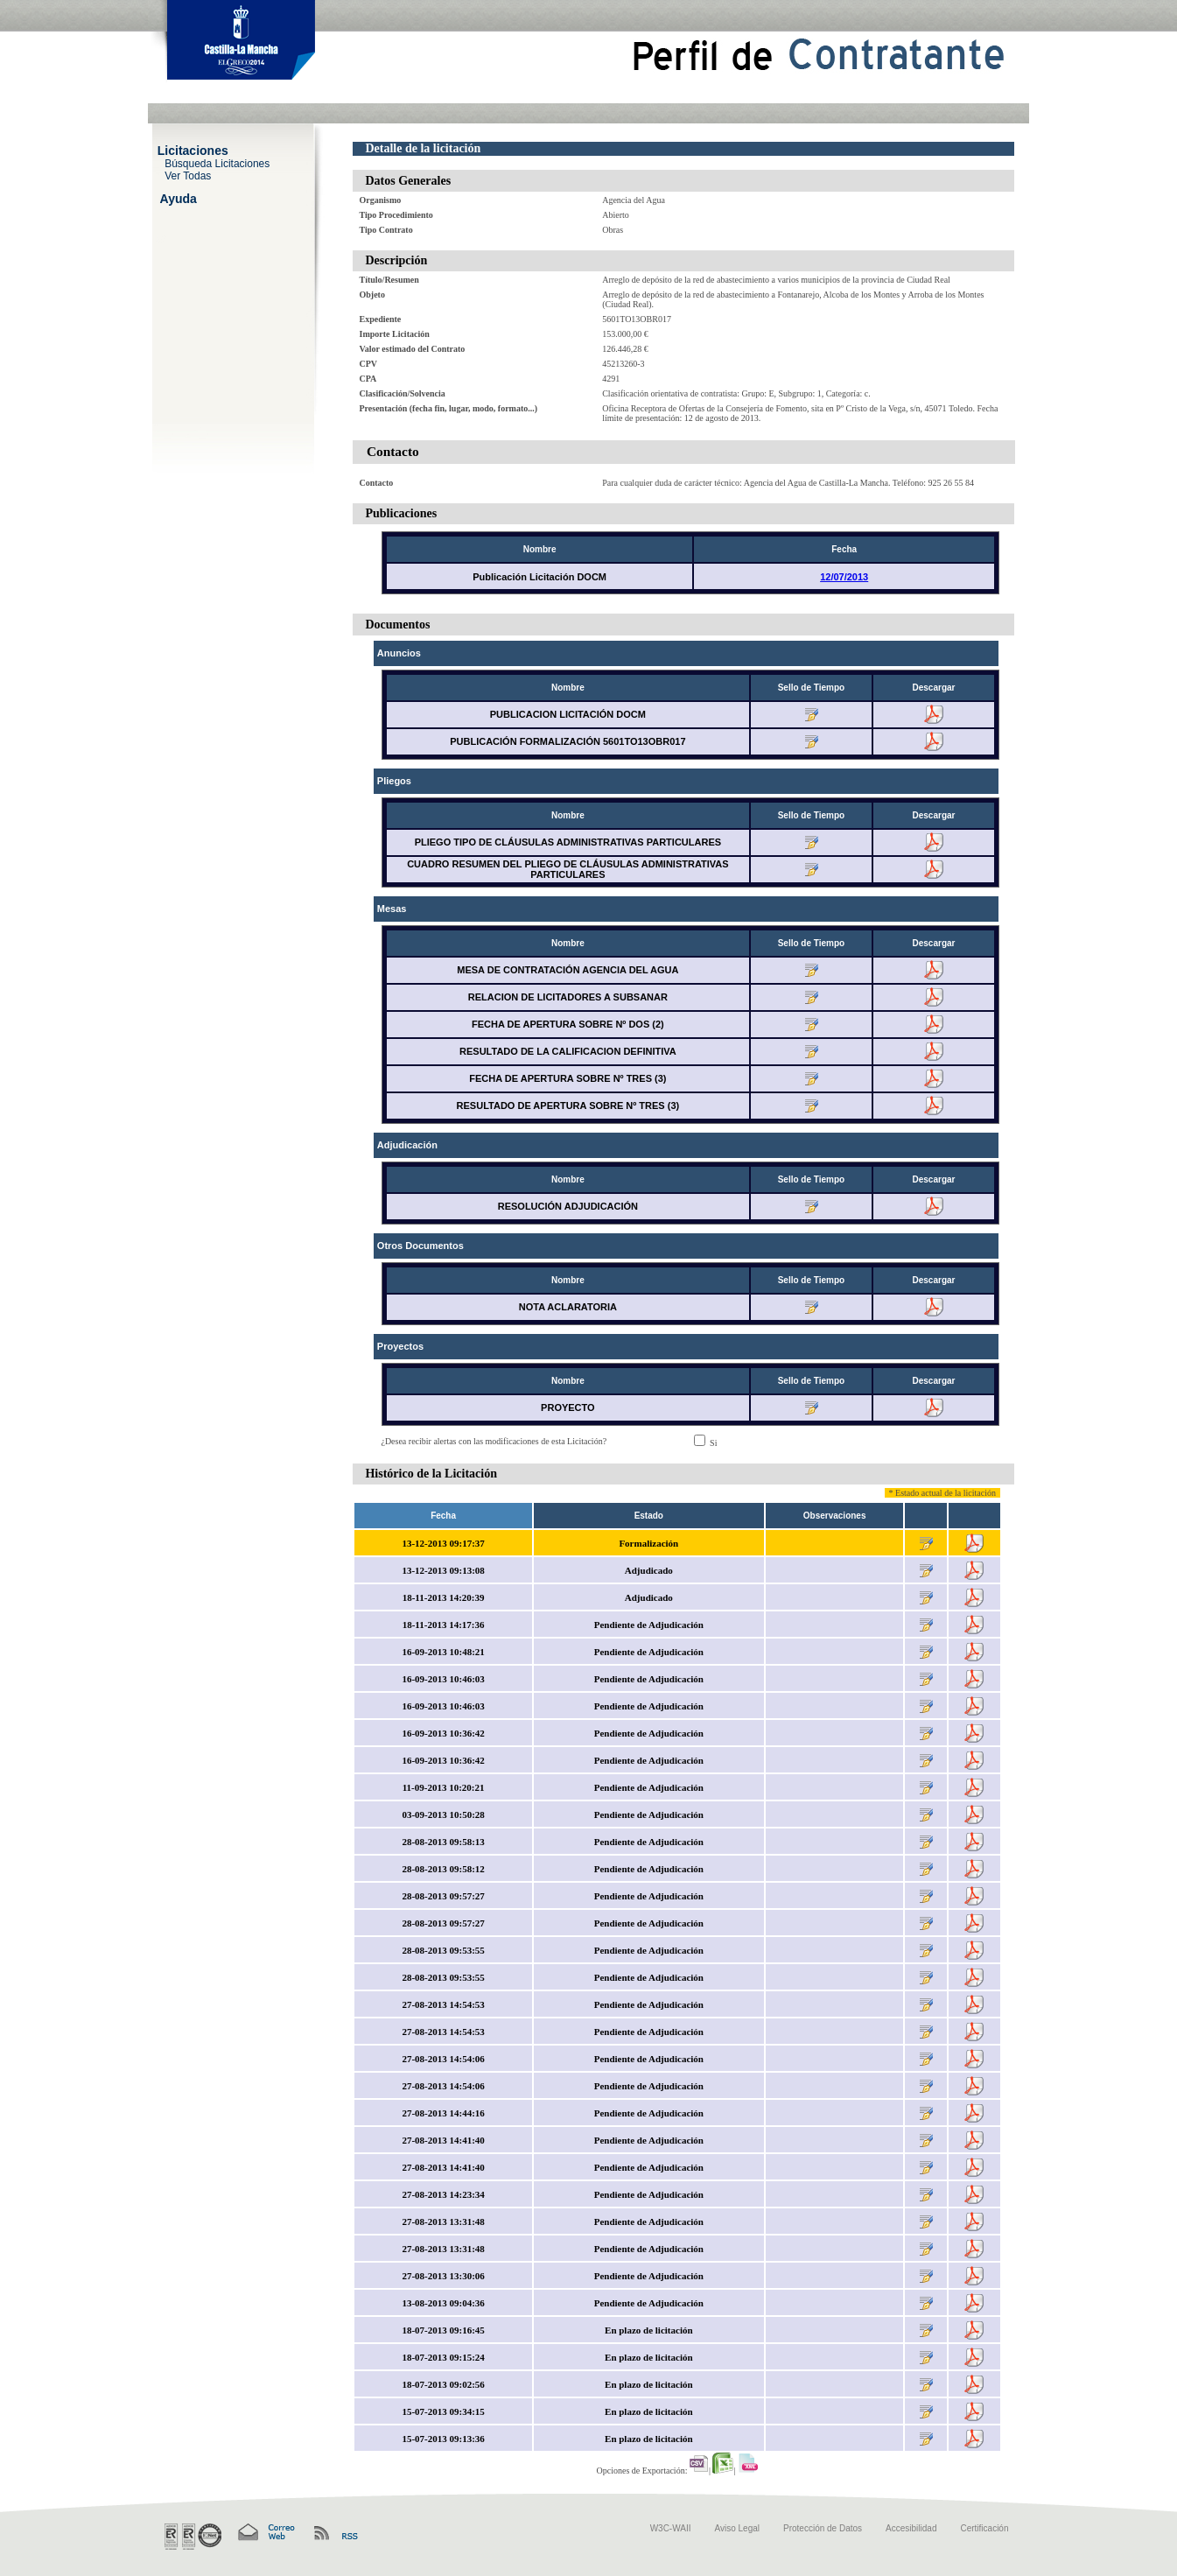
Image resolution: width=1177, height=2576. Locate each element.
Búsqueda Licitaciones (217, 163)
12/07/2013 (844, 577)
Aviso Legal (737, 2528)
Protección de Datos (822, 2528)
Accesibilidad (911, 2528)
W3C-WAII (670, 2528)
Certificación (984, 2528)
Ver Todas (188, 175)
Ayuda (178, 198)
